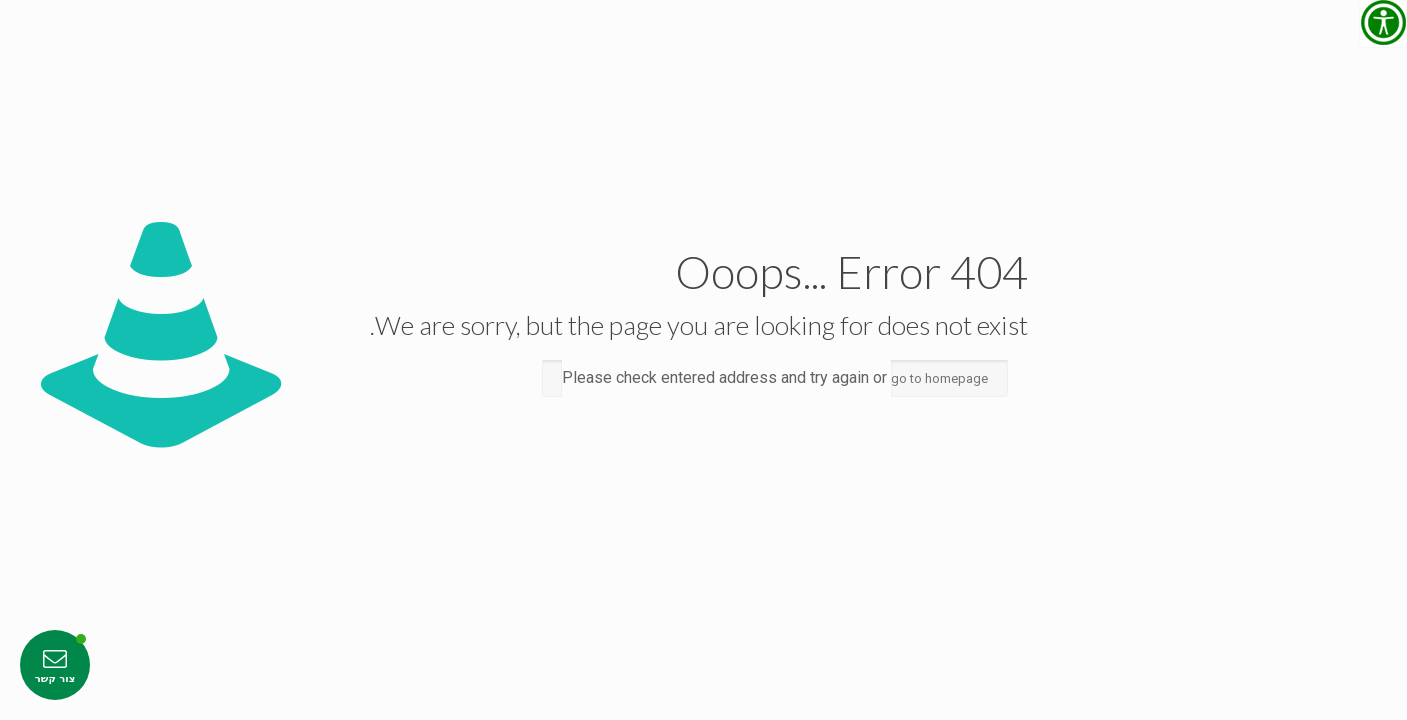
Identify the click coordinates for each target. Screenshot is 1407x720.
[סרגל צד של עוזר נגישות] (1383, 24)
